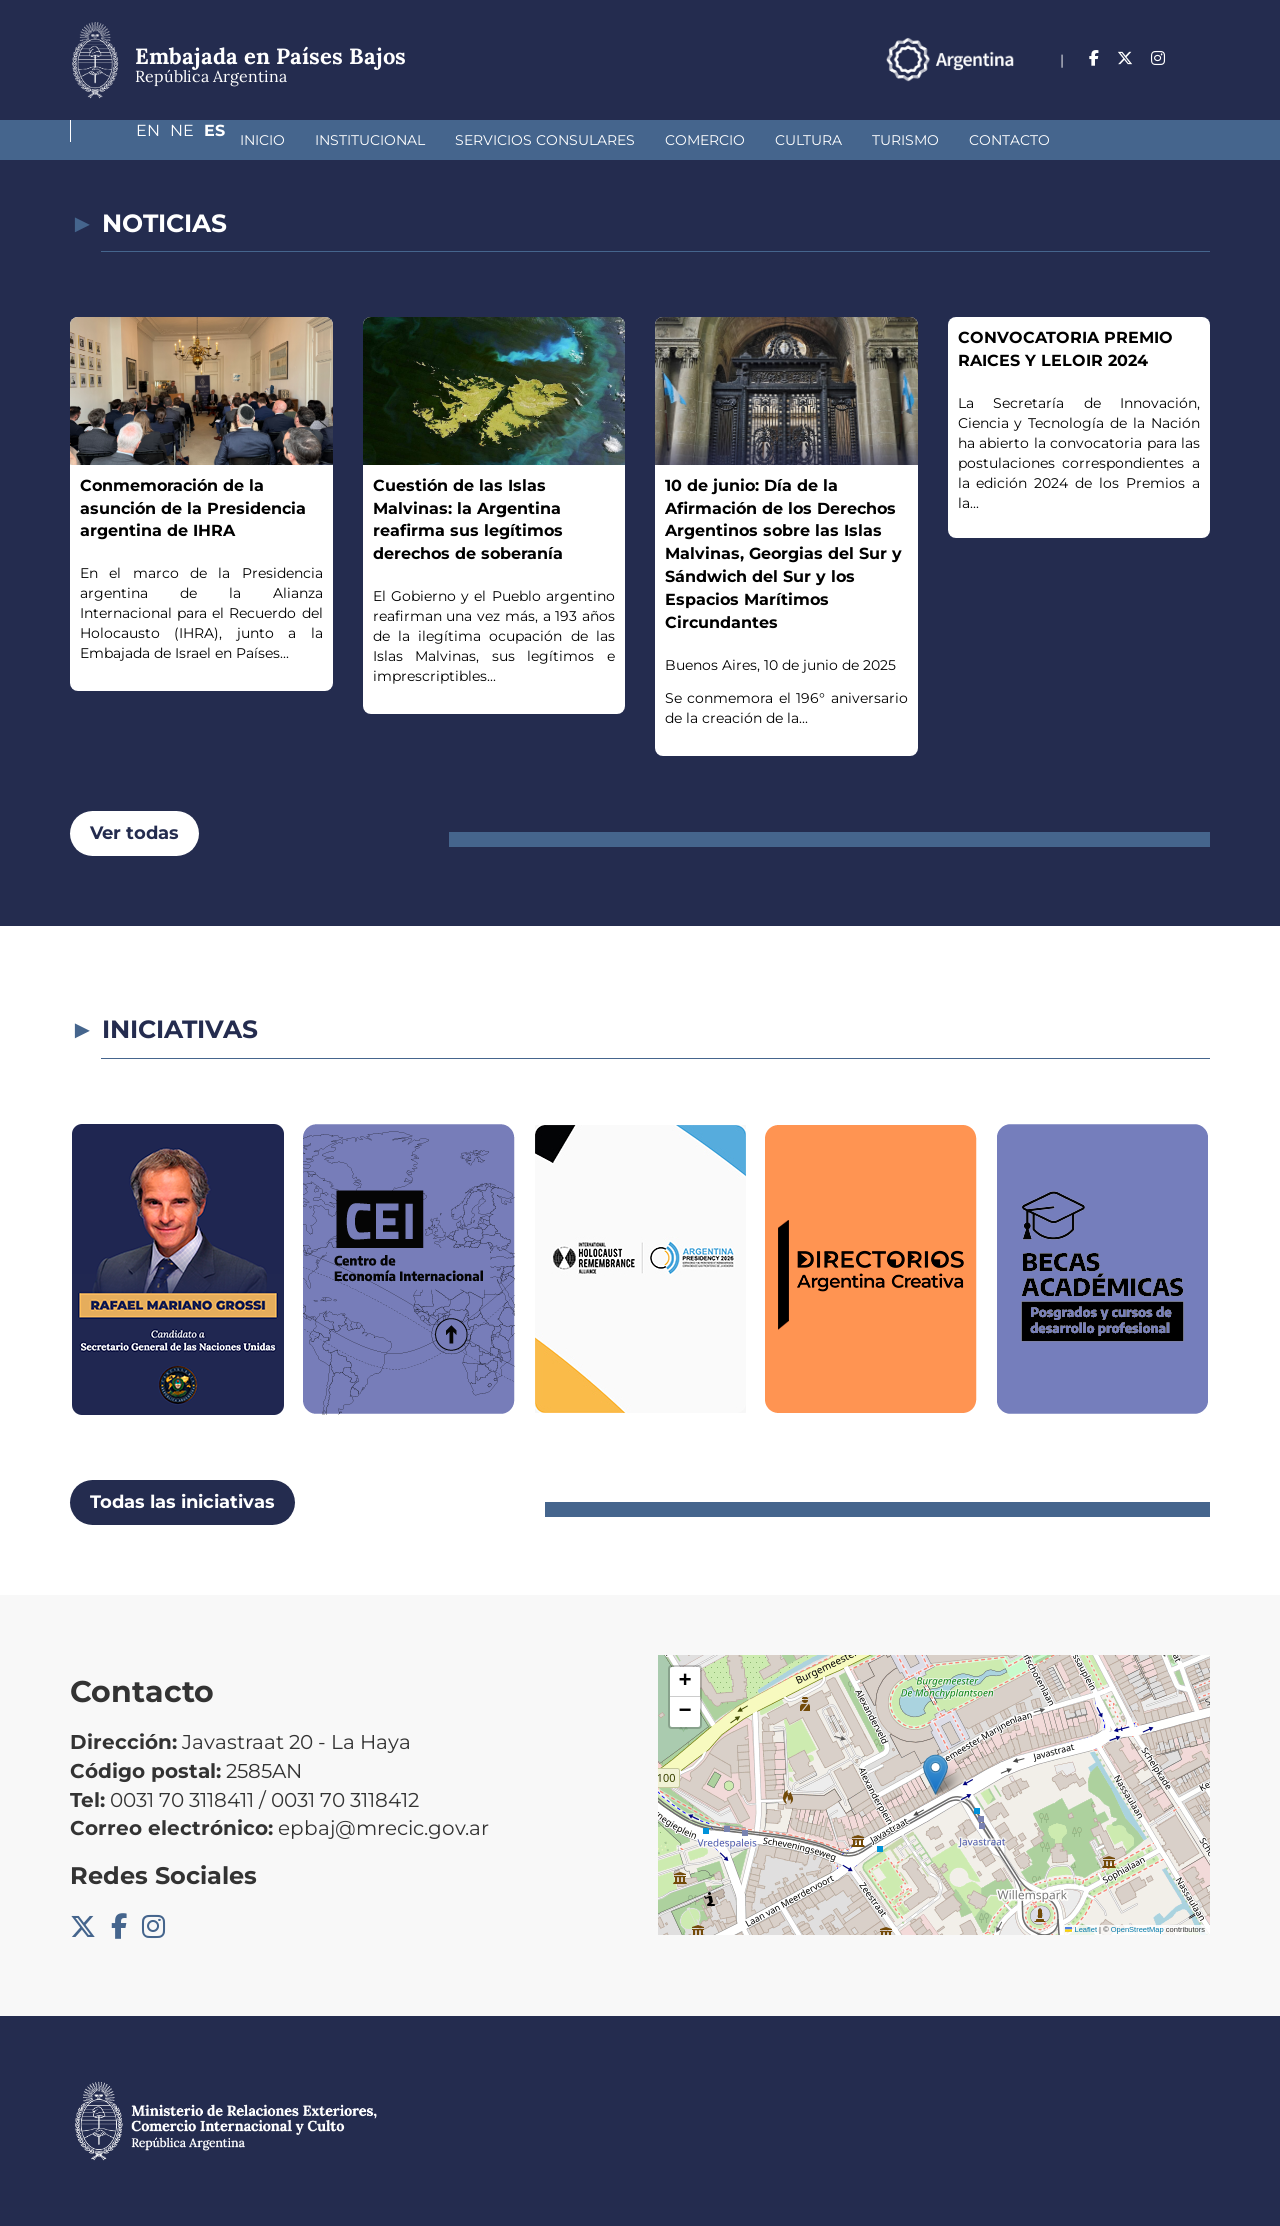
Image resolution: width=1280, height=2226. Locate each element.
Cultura (668, 140)
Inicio (122, 140)
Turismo (765, 140)
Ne (1159, 58)
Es (1199, 58)
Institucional (230, 140)
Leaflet (1081, 1929)
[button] (935, 1774)
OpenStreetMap (1137, 1929)
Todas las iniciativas (182, 1502)
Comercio (565, 140)
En (1117, 58)
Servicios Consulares (405, 140)
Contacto (869, 140)
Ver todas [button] (134, 833)
